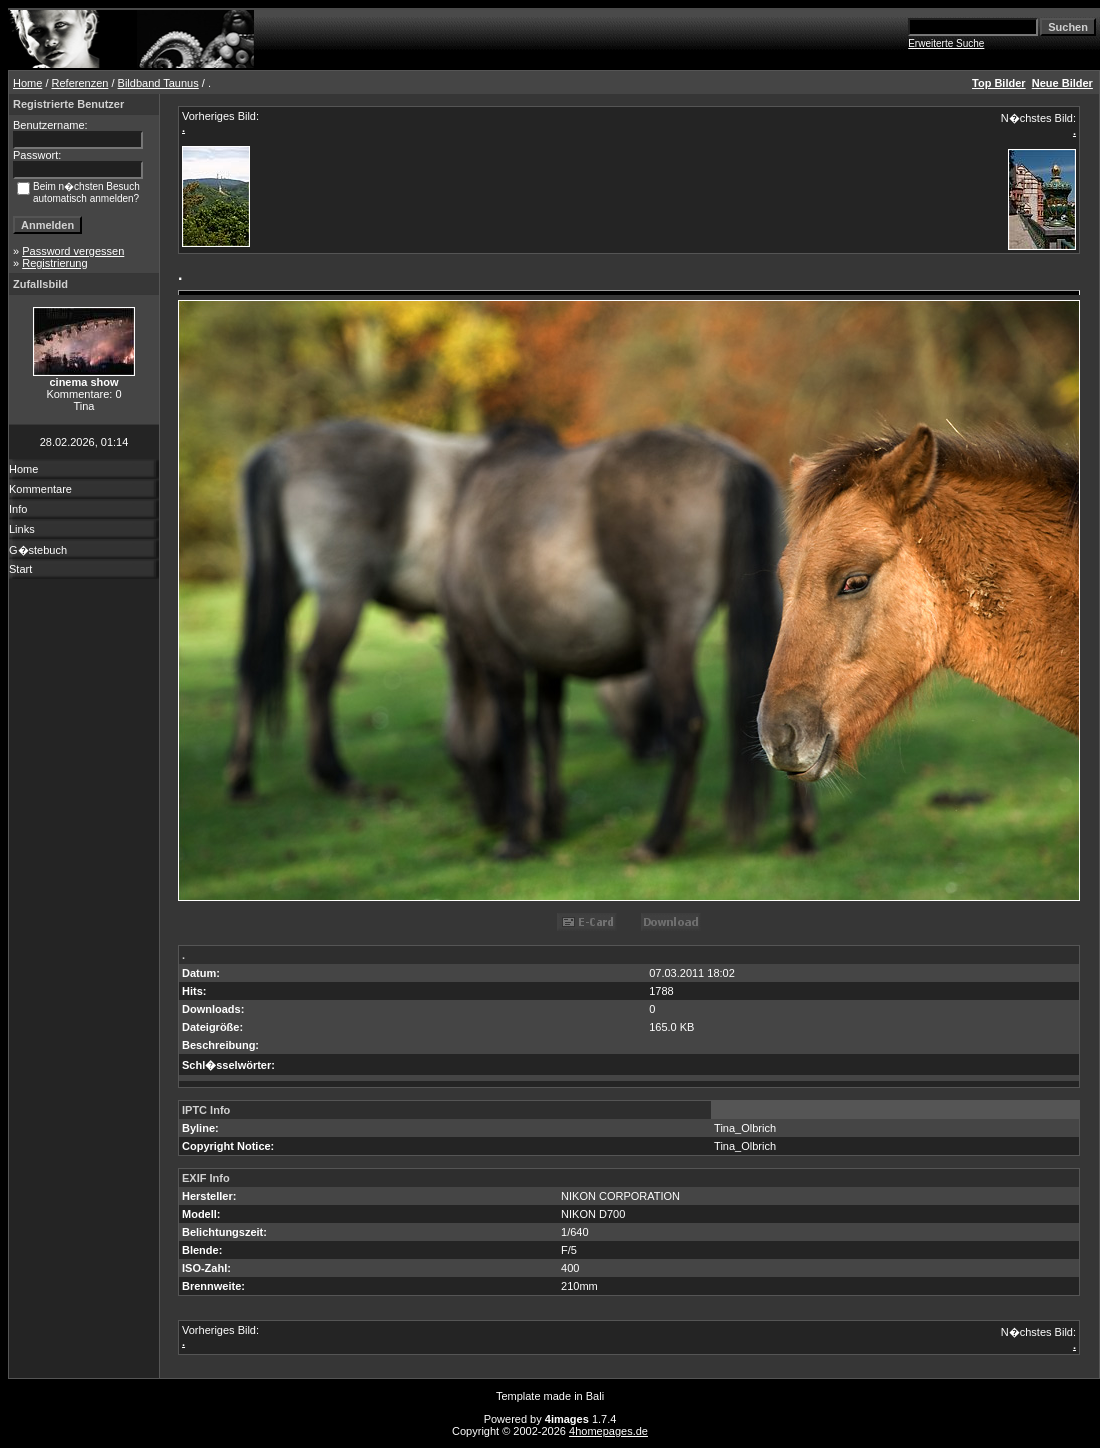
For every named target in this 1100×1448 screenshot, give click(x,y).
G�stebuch (38, 550)
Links (22, 529)
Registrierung (54, 263)
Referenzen (80, 83)
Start (20, 569)
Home (27, 83)
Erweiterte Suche (946, 43)
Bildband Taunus (158, 83)
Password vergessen (73, 251)
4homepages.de (608, 1431)
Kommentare (40, 489)
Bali (595, 1396)
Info (18, 509)
